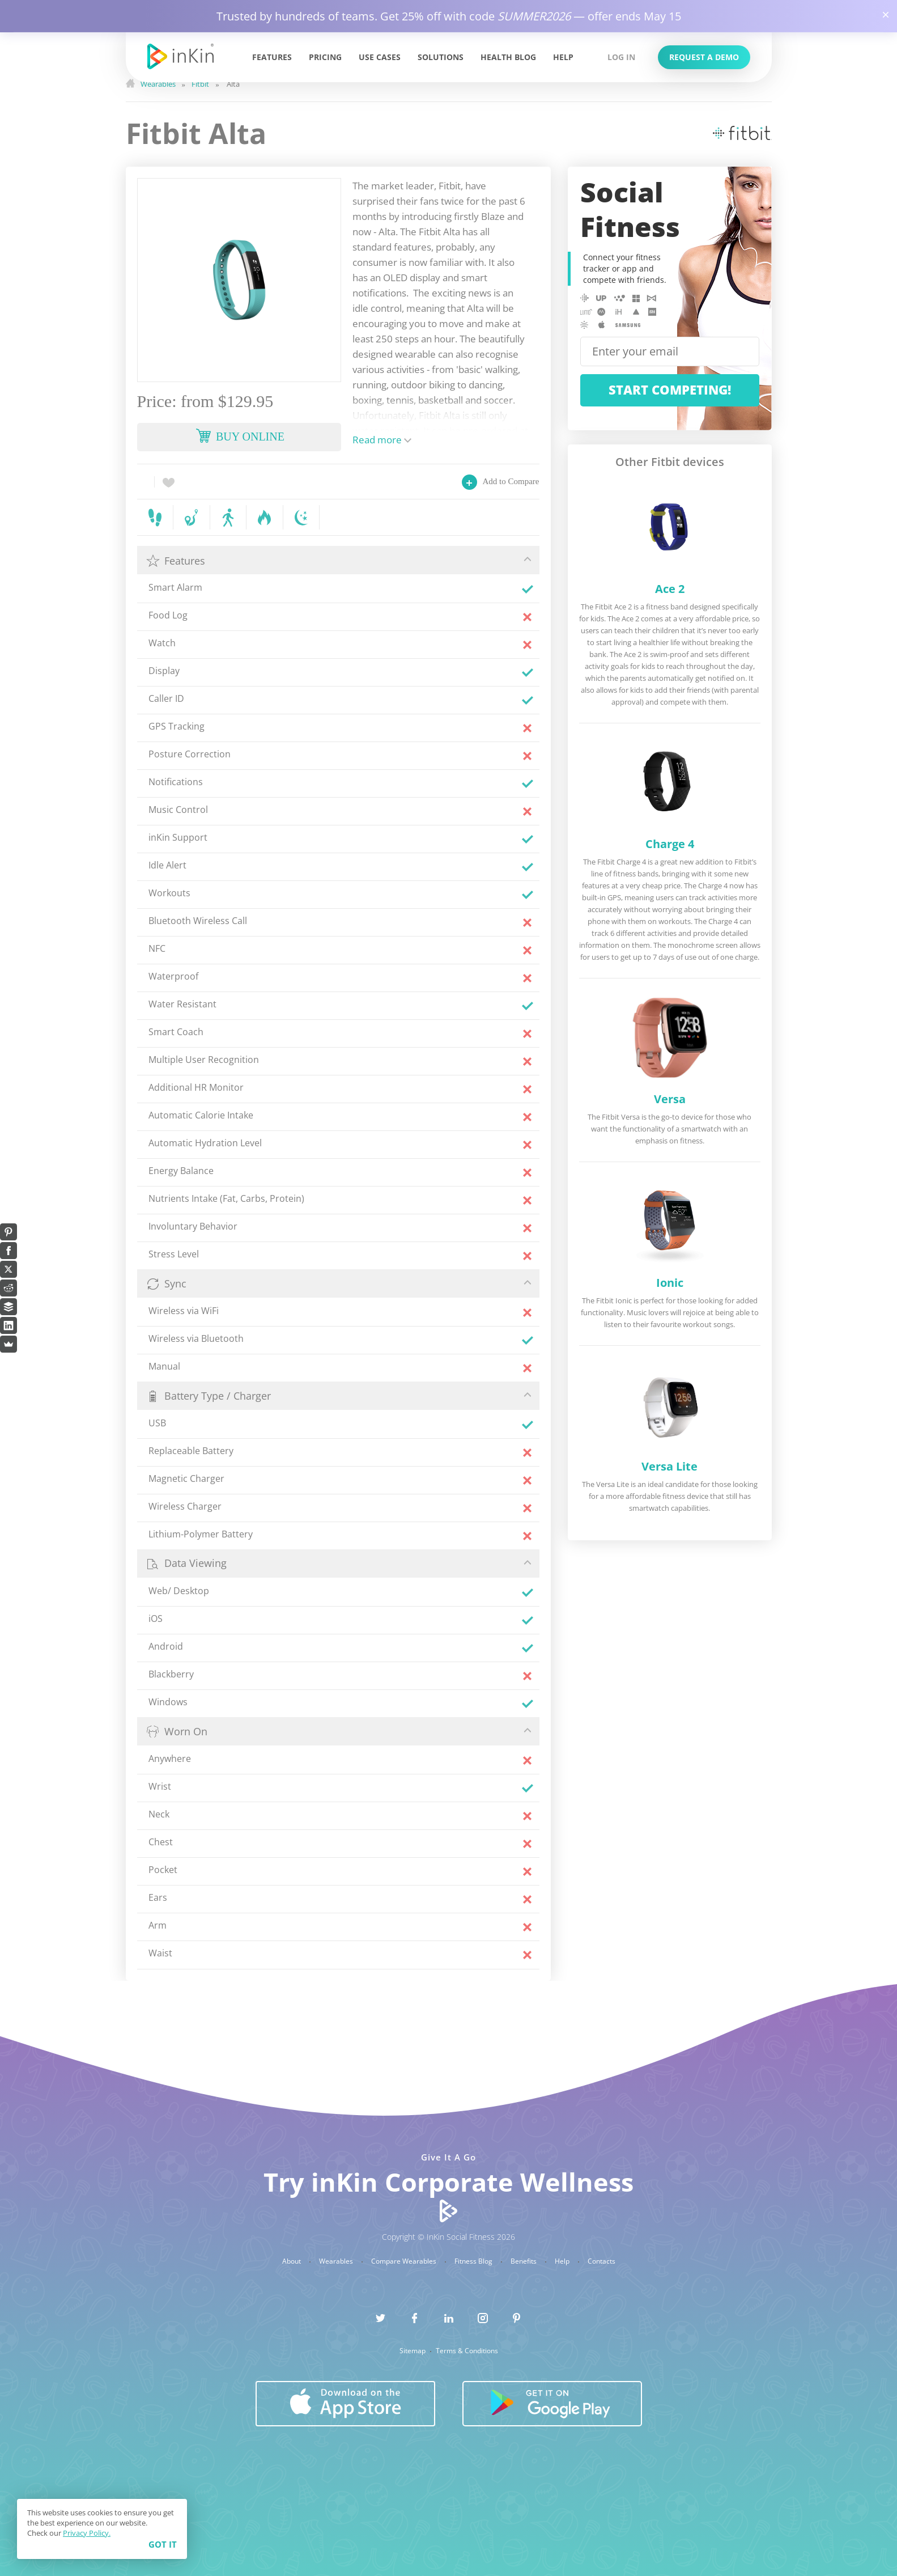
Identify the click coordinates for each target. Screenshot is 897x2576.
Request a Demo (704, 57)
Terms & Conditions (467, 2350)
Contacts (601, 2261)
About (292, 2261)
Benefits (524, 2261)
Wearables (337, 2261)
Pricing (325, 57)
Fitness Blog (474, 2261)
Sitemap (413, 2350)
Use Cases (380, 57)
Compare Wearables (404, 2261)
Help (563, 57)
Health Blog (508, 57)
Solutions (441, 57)
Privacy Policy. (86, 2533)
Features (272, 57)
